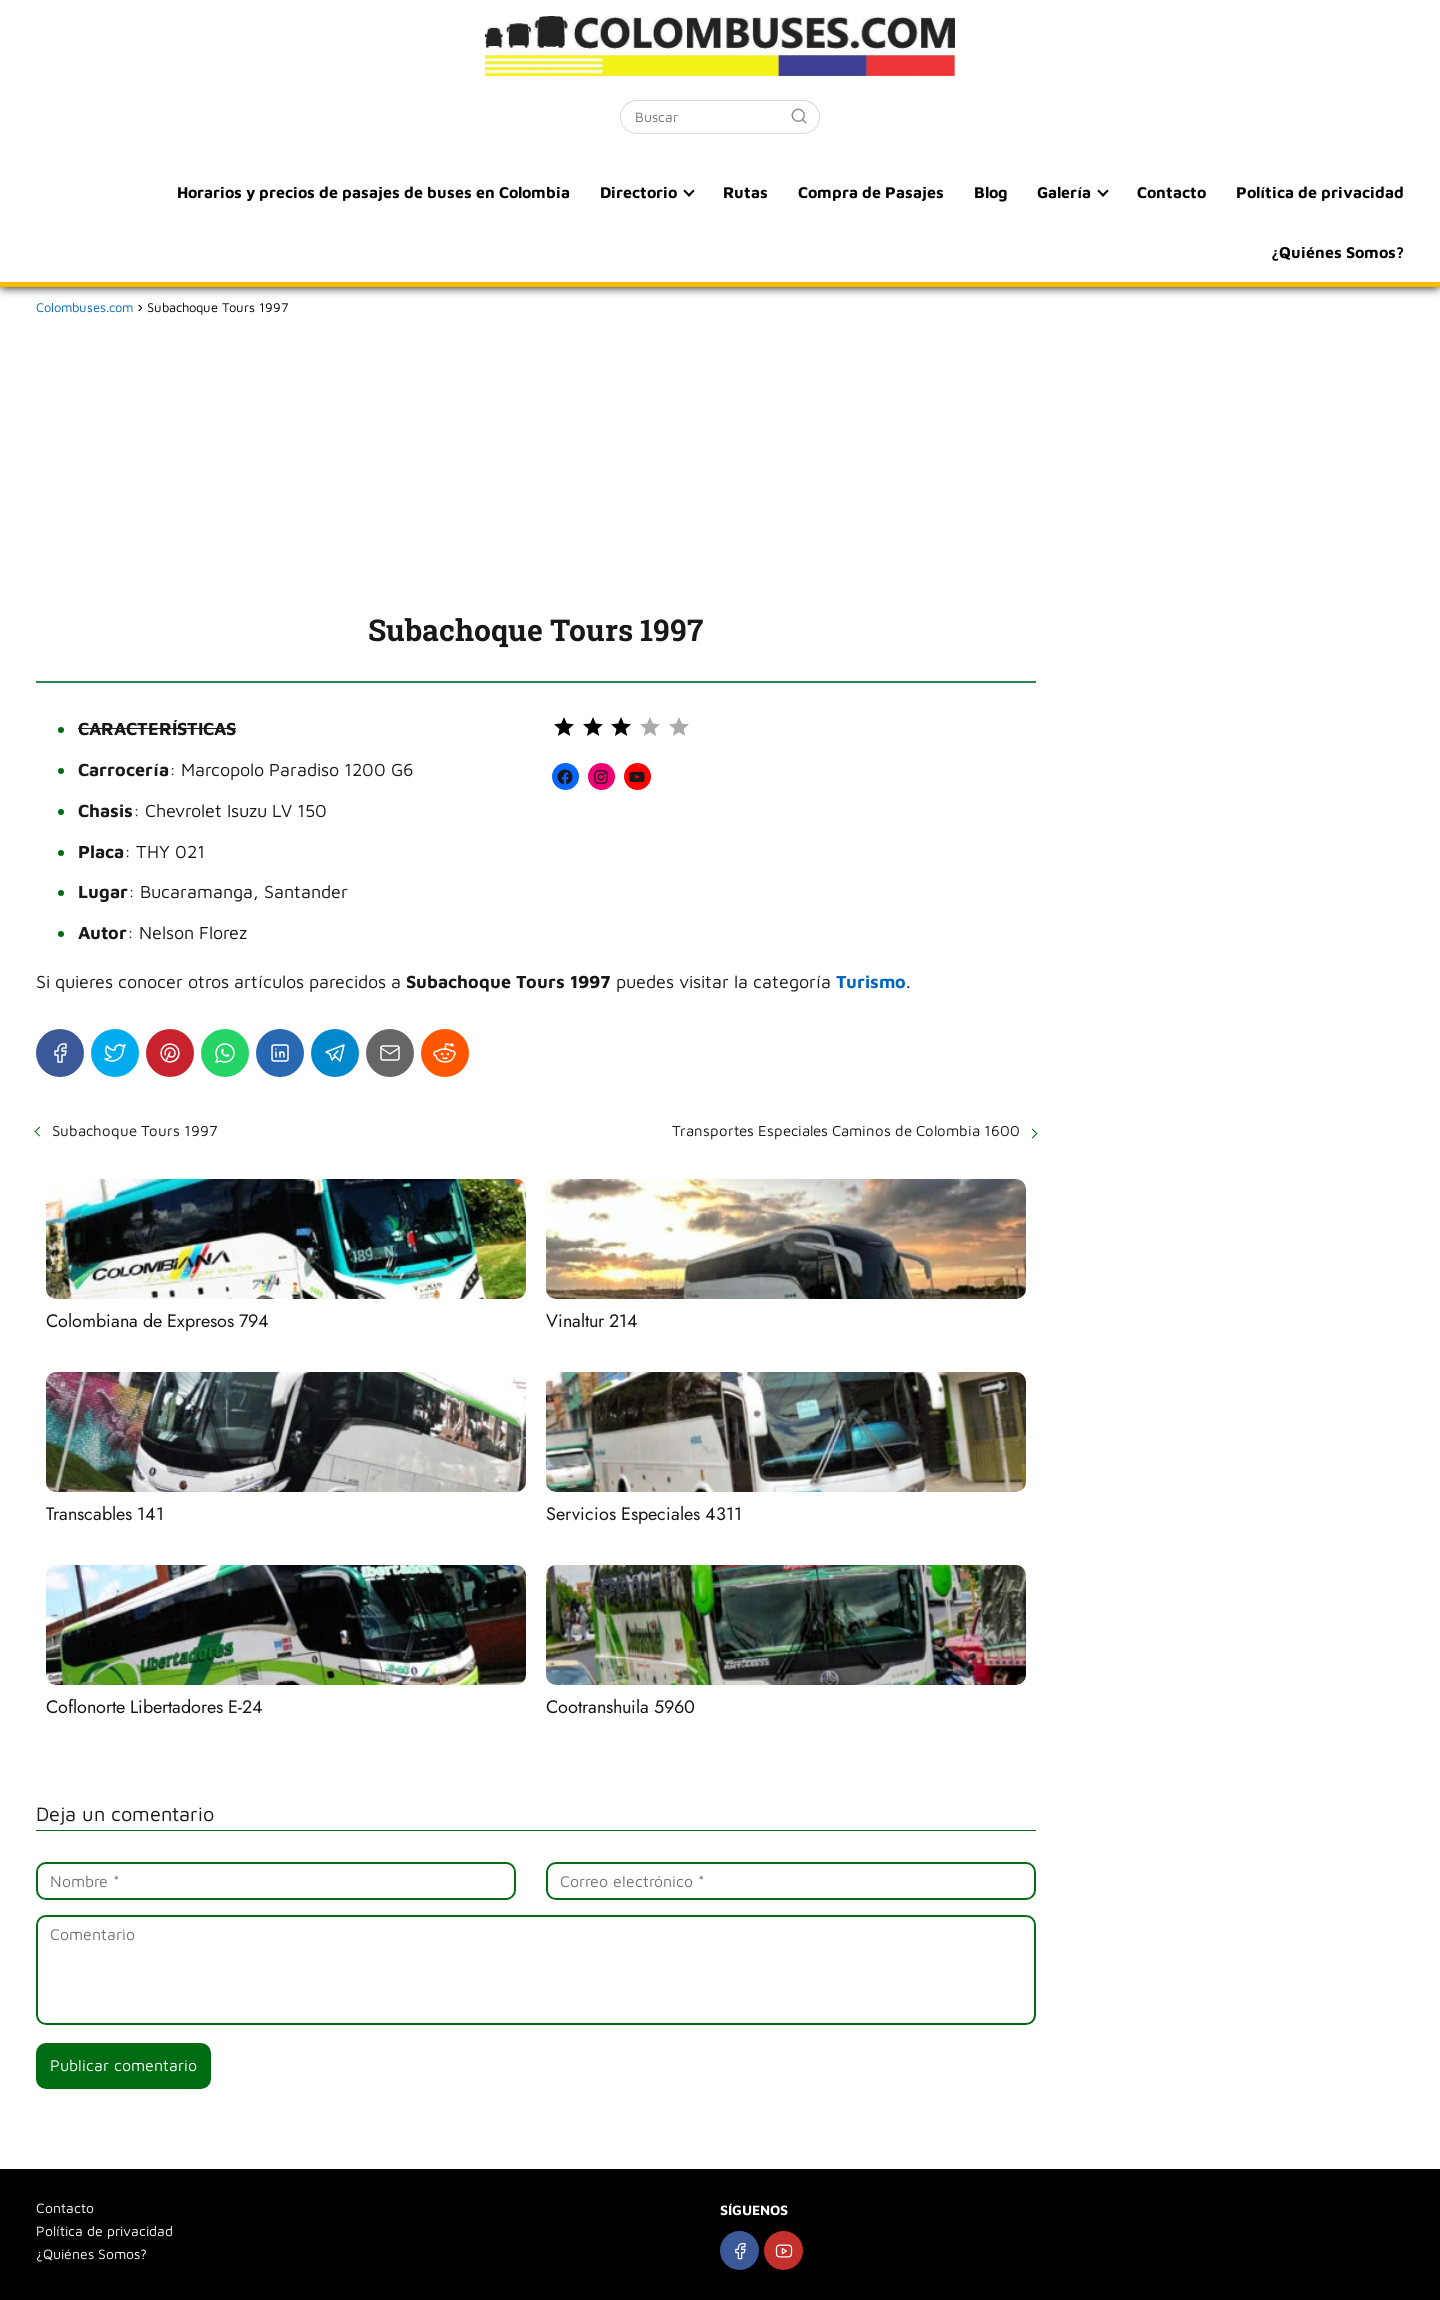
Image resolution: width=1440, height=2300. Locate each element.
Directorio (638, 192)
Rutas (745, 192)
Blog (990, 192)
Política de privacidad (1320, 192)
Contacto (1171, 192)
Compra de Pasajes (871, 192)
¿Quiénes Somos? (1337, 252)
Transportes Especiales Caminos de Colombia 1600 (846, 1130)
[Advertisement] (536, 460)
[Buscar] (799, 116)
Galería (1064, 192)
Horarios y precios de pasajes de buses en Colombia (373, 192)
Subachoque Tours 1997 (135, 1130)
